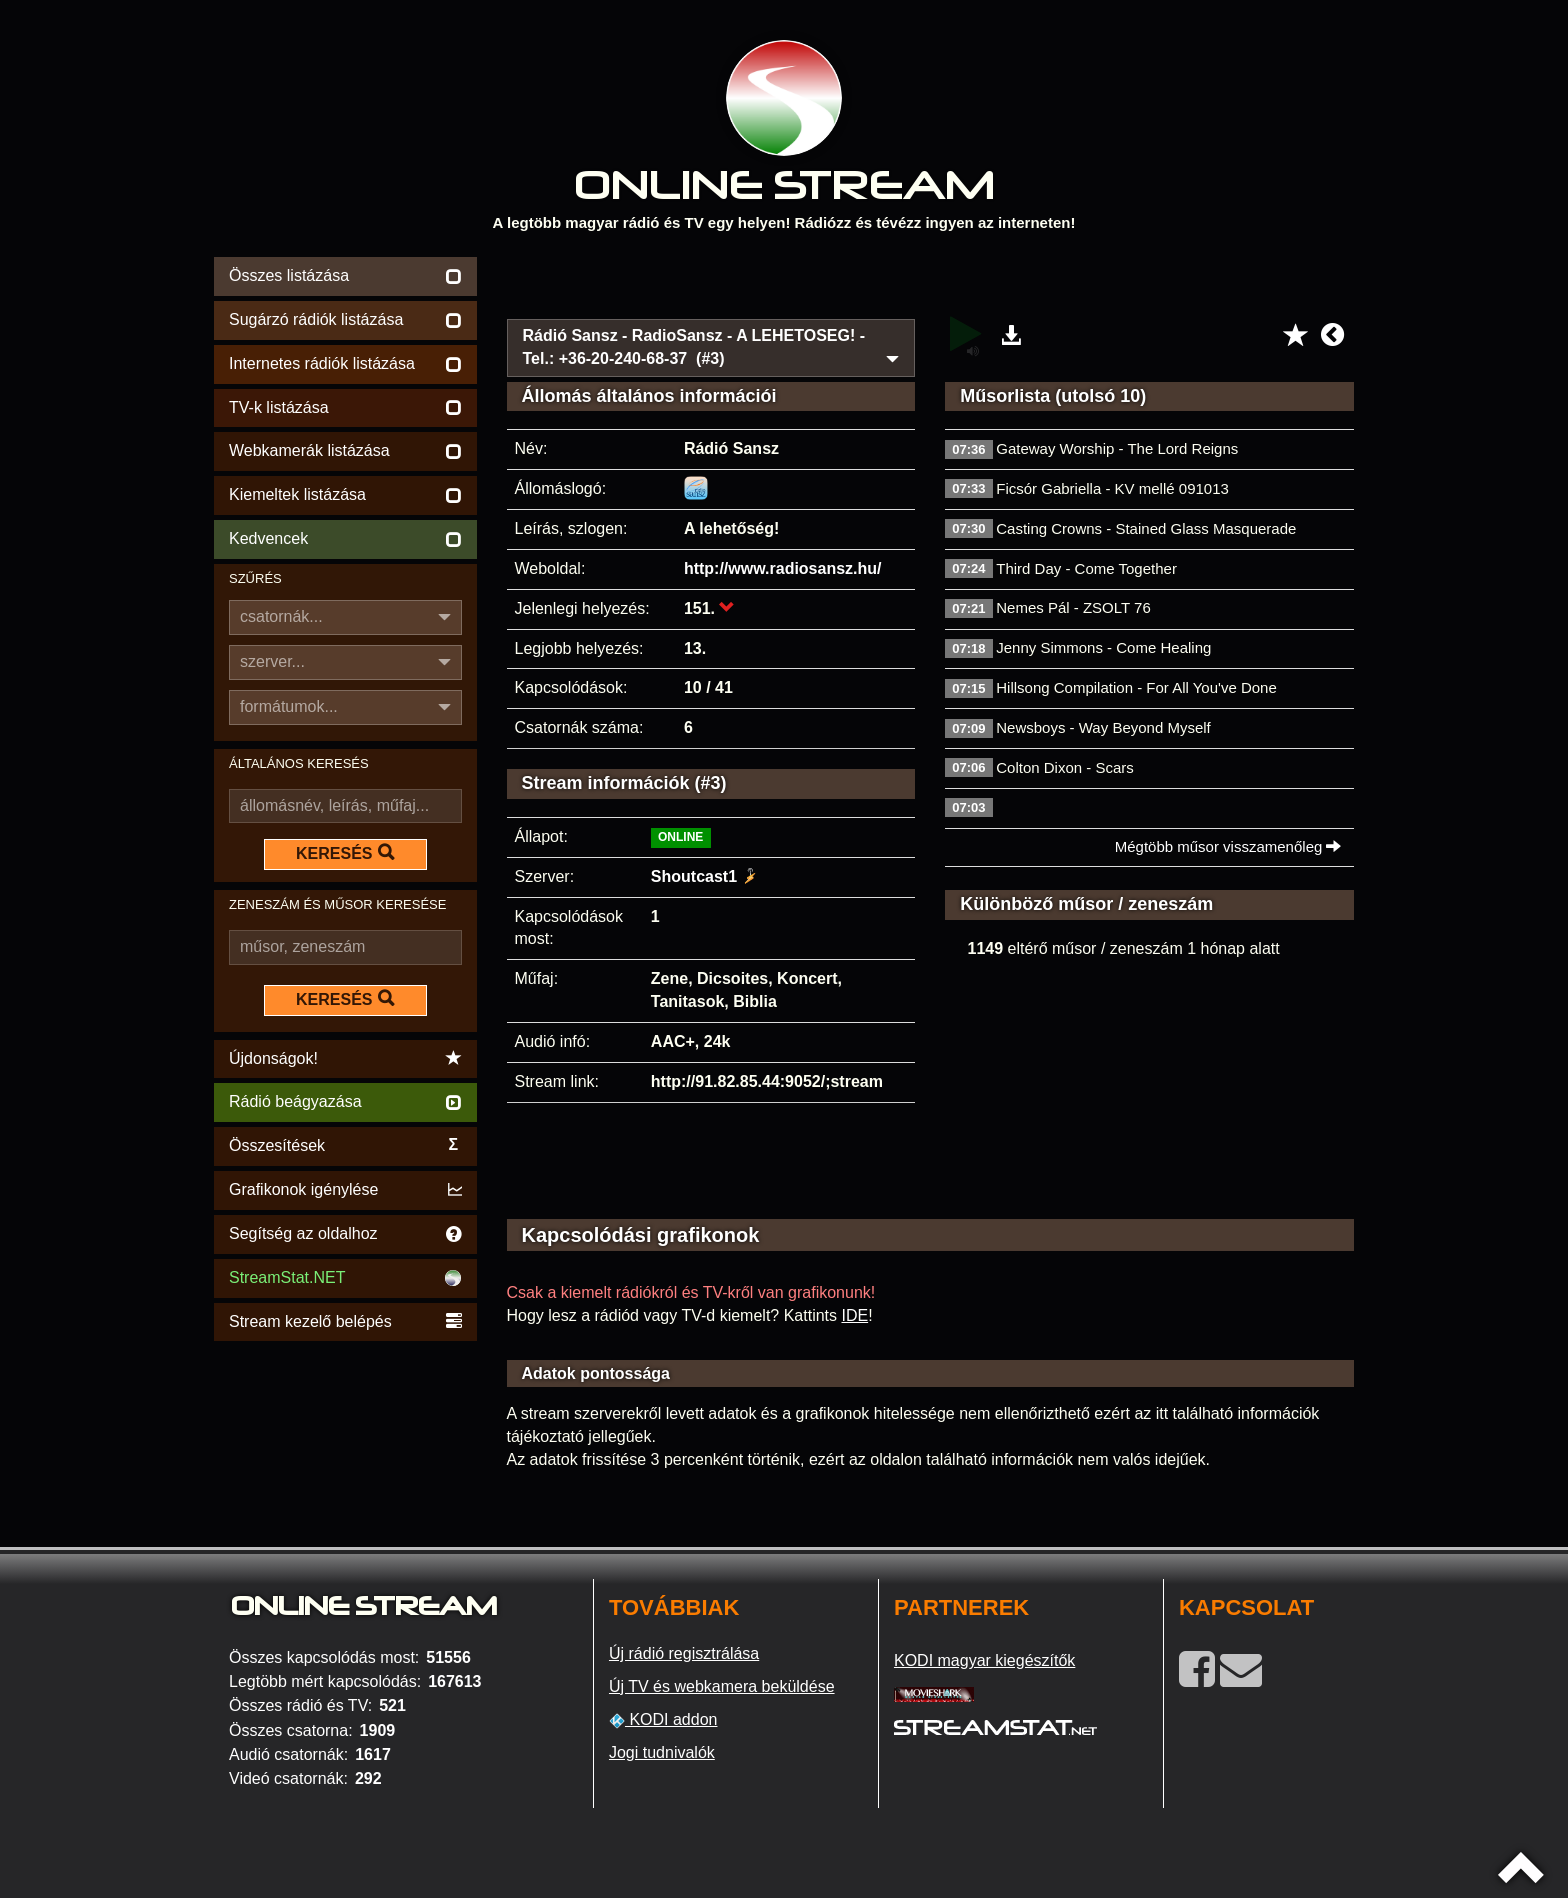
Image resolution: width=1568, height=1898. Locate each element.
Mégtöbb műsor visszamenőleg (1228, 846)
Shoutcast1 (694, 876)
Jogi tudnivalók (662, 1752)
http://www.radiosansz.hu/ (783, 568)
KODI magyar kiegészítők (984, 1660)
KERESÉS (345, 853)
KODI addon (663, 1720)
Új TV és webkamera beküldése (722, 1686)
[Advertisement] (931, 282)
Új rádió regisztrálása (684, 1653)
